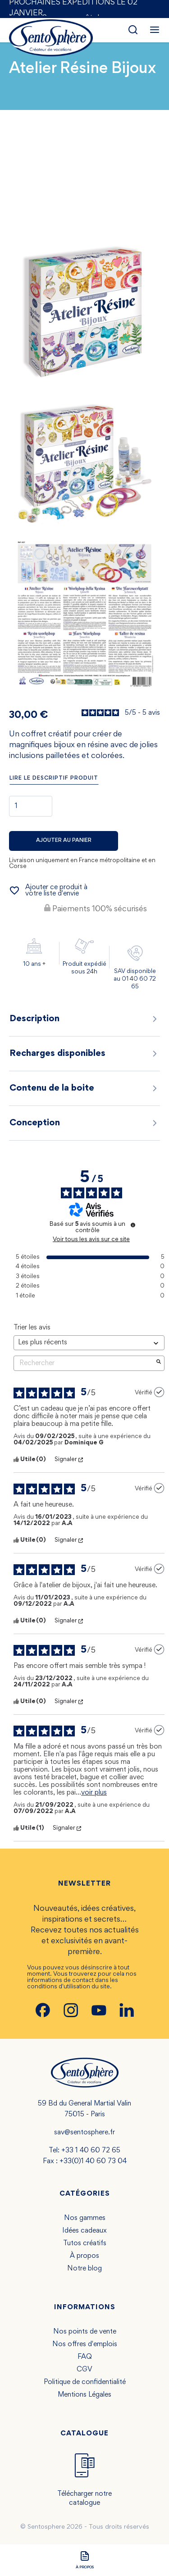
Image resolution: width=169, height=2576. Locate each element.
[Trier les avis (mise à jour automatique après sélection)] (89, 1342)
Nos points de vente (84, 2332)
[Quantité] (30, 806)
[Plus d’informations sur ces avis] (133, 1225)
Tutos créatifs (84, 2243)
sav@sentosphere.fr (84, 2132)
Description (84, 1019)
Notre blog (84, 2268)
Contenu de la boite (84, 1088)
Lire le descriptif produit (53, 778)
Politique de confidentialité (85, 2382)
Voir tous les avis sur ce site (91, 1239)
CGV (84, 2369)
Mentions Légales (84, 2395)
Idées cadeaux (84, 2231)
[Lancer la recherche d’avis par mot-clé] (158, 1363)
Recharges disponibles (84, 1054)
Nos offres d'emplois (84, 2344)
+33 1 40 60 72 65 (90, 2150)
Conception (84, 1123)
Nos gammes (84, 2218)
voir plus (94, 1793)
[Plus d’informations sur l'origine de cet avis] (159, 1392)
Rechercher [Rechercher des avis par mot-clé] (84, 1363)
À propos (84, 2256)
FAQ (85, 2357)
